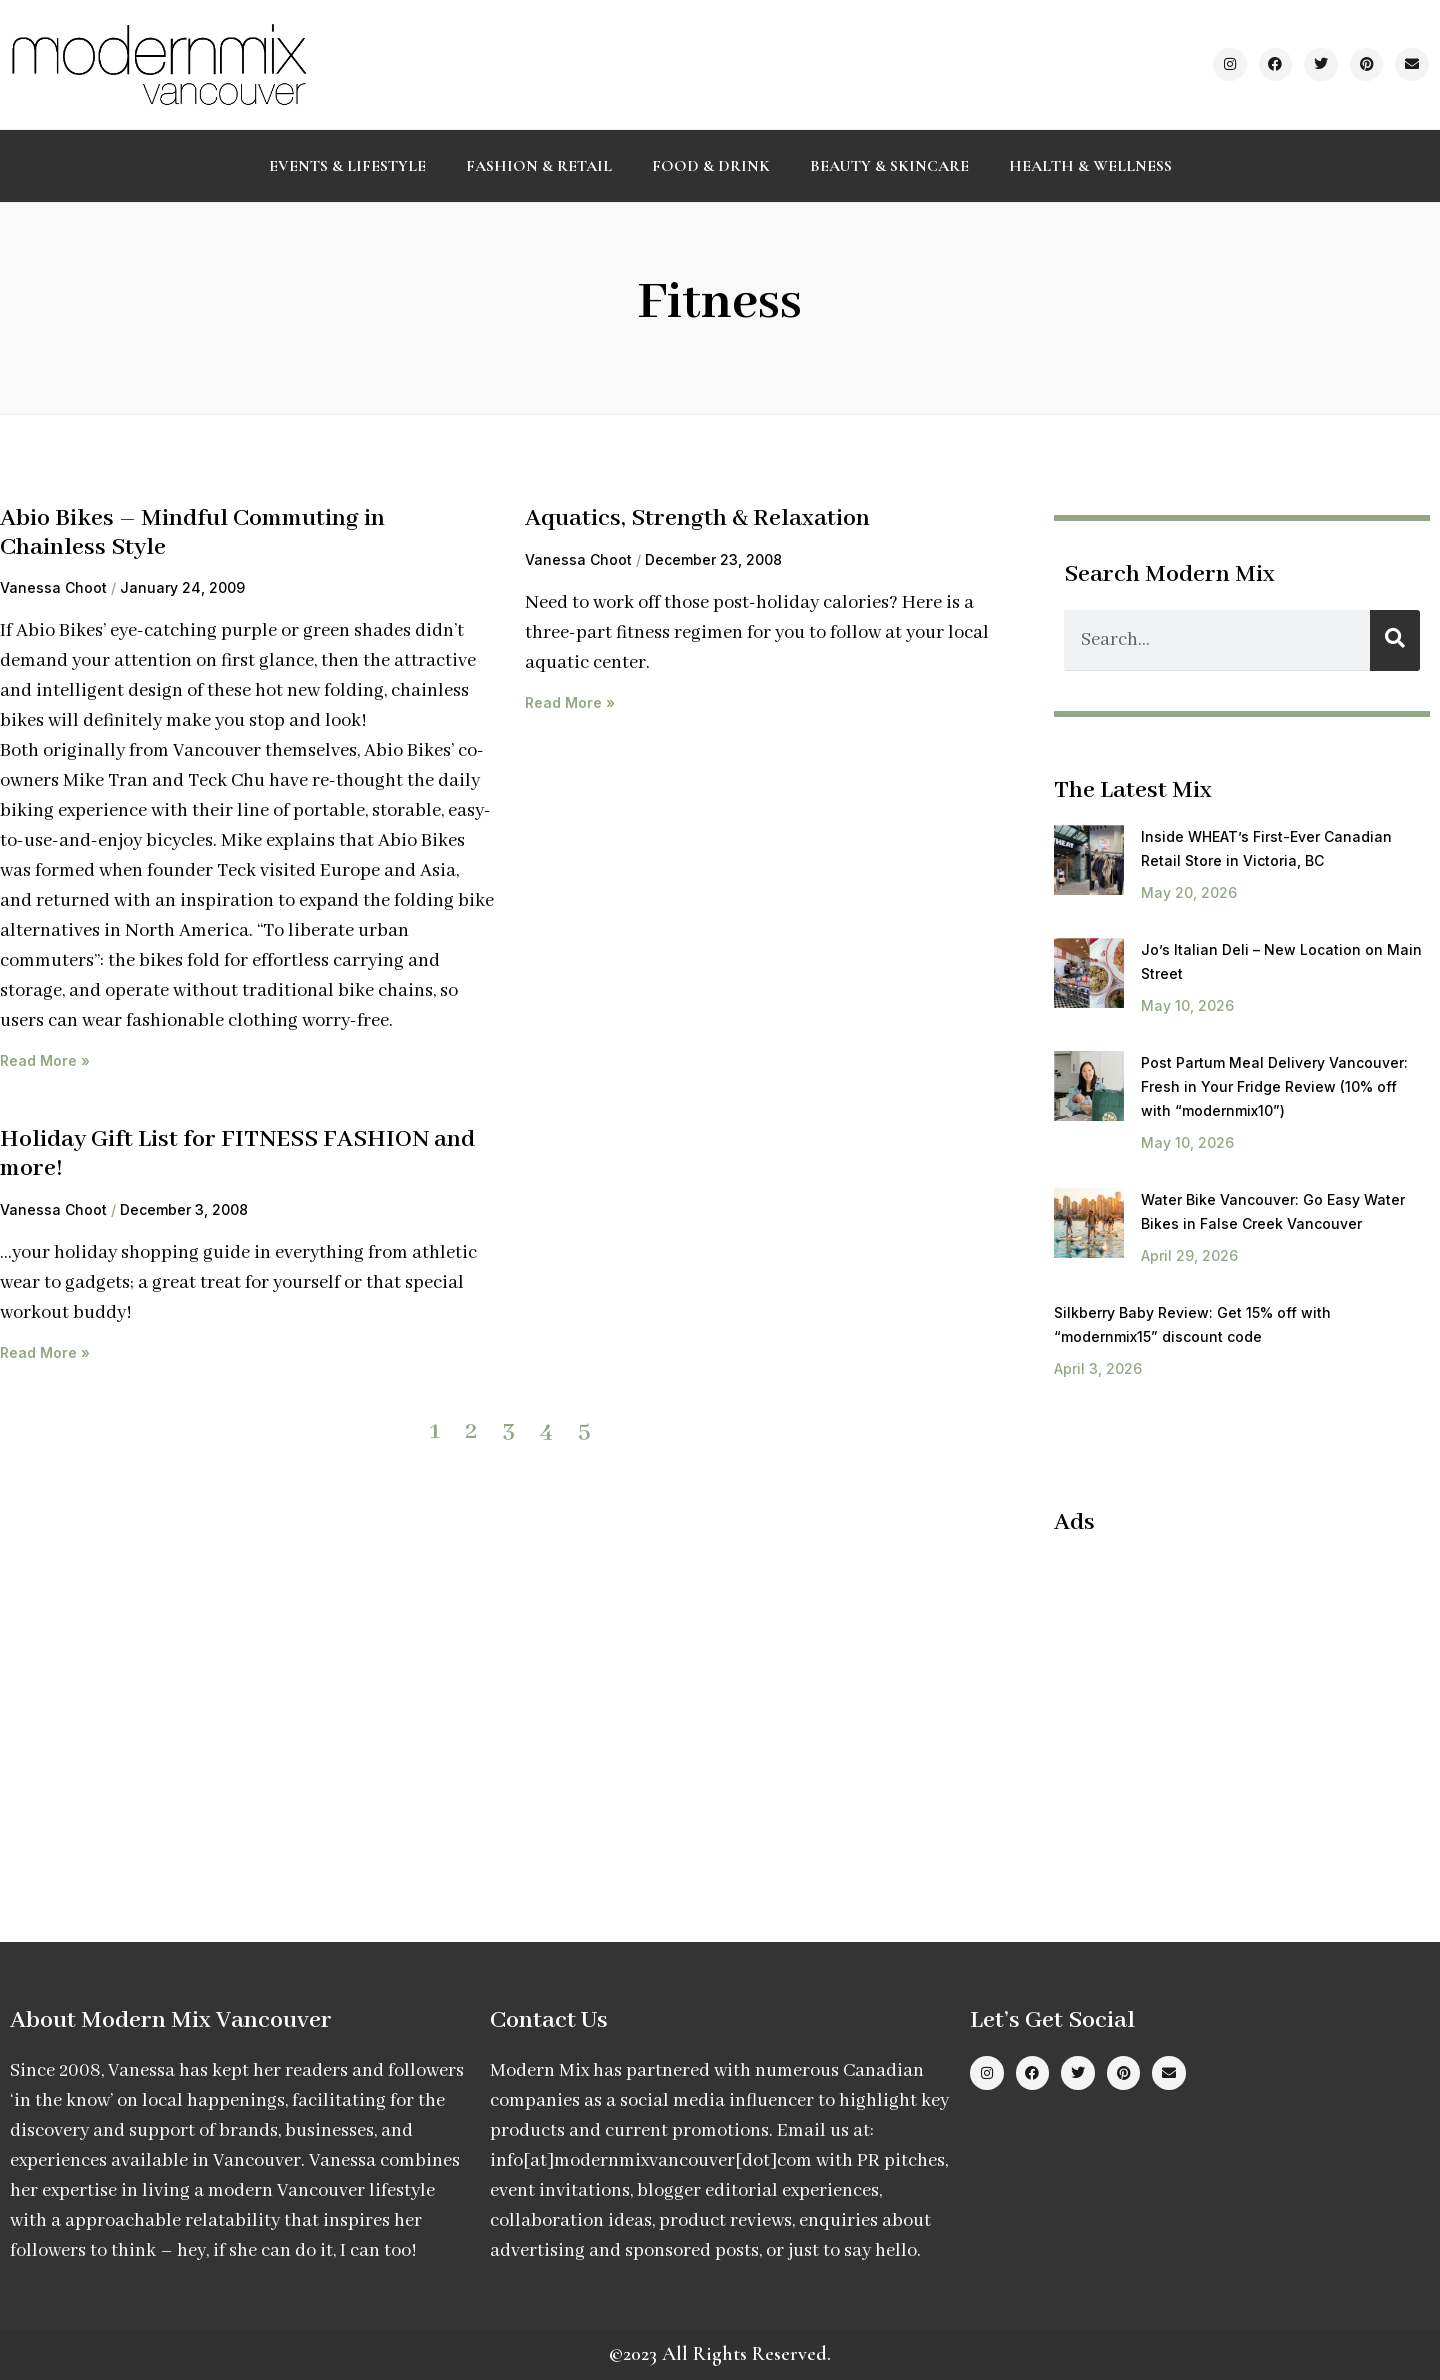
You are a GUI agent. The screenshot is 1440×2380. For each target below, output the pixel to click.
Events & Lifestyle (347, 166)
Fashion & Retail (539, 166)
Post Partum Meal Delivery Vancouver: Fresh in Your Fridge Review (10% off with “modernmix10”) (1274, 1086)
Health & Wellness (1090, 166)
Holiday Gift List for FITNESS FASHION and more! (237, 1154)
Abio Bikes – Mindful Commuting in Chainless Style (192, 533)
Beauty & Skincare (889, 166)
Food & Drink (711, 166)
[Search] (1395, 640)
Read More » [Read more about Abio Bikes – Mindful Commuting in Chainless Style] (45, 1060)
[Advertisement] (1222, 1698)
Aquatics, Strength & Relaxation (697, 518)
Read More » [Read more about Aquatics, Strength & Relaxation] (570, 702)
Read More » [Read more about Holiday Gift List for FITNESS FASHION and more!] (45, 1352)
